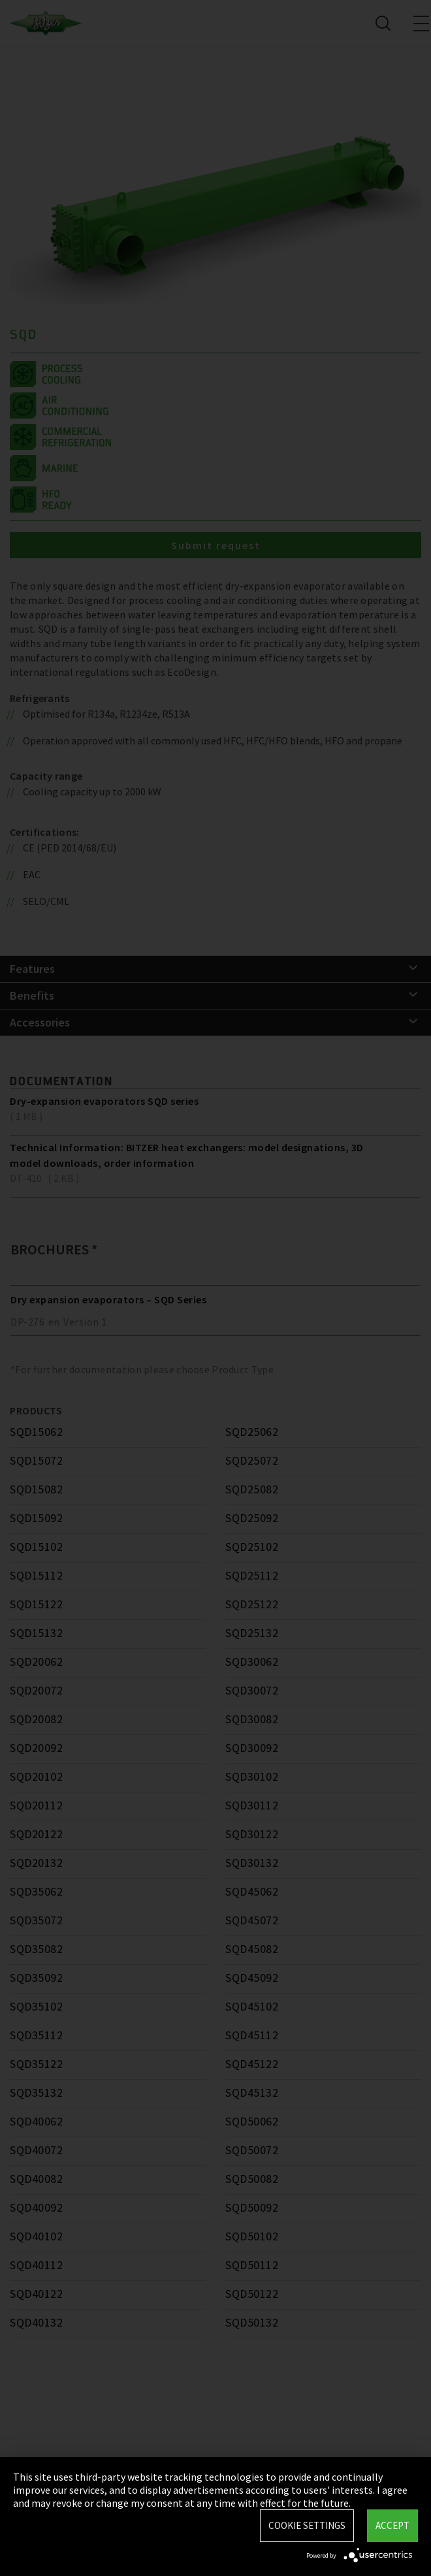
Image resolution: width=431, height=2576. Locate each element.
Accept (392, 2525)
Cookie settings (306, 2525)
